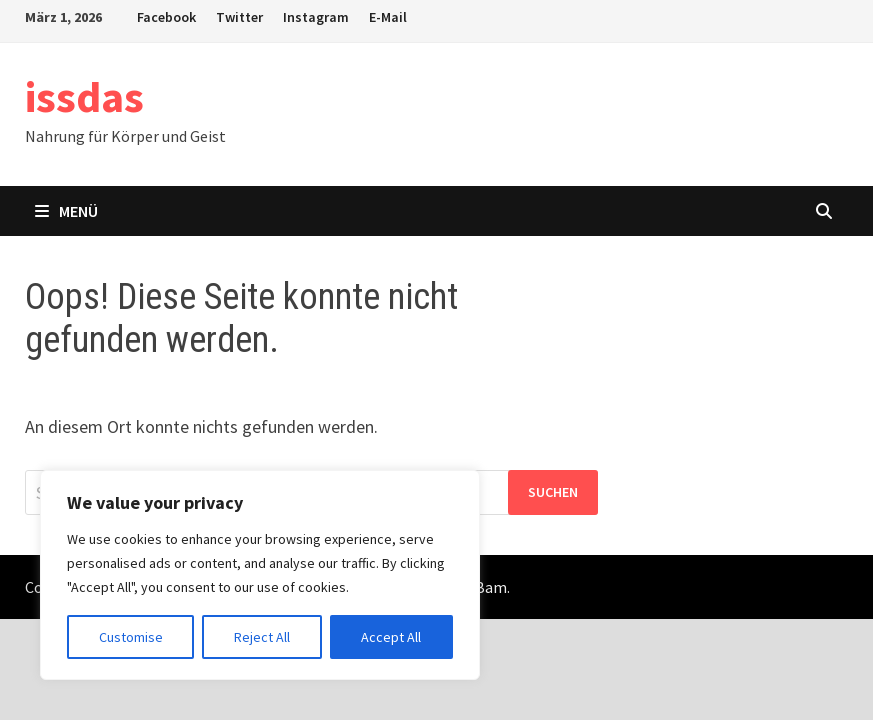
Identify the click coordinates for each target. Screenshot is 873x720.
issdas (84, 96)
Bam (491, 587)
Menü (66, 211)
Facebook (166, 17)
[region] (260, 575)
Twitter (239, 17)
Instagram (316, 17)
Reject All (262, 637)
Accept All (391, 637)
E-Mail (388, 17)
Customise (131, 637)
